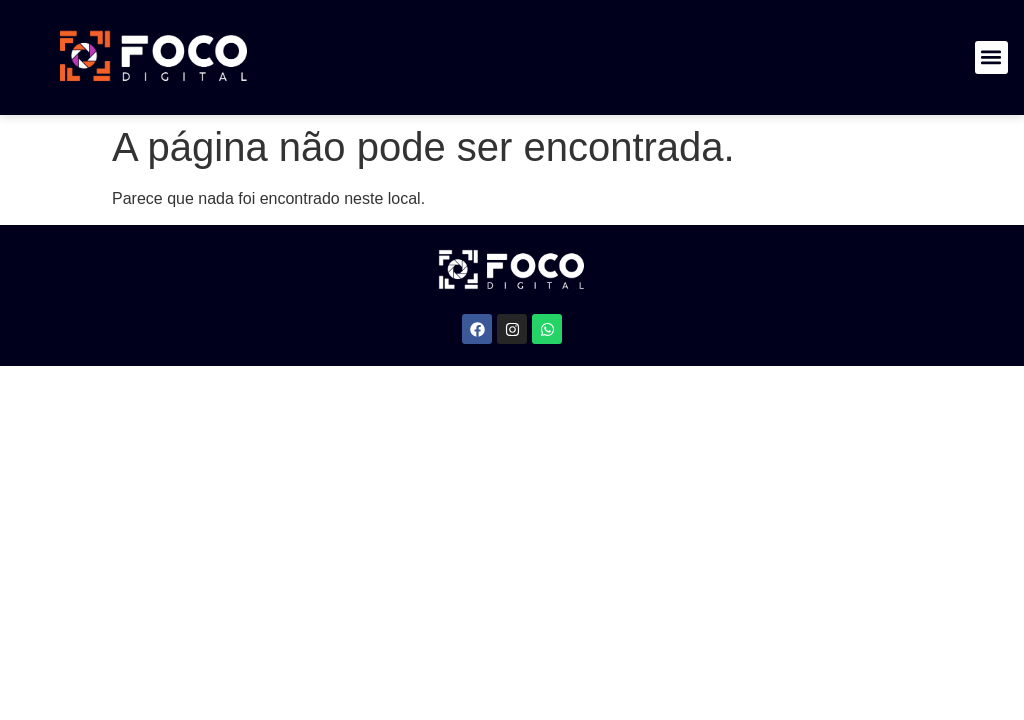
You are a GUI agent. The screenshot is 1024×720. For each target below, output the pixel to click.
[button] (991, 57)
